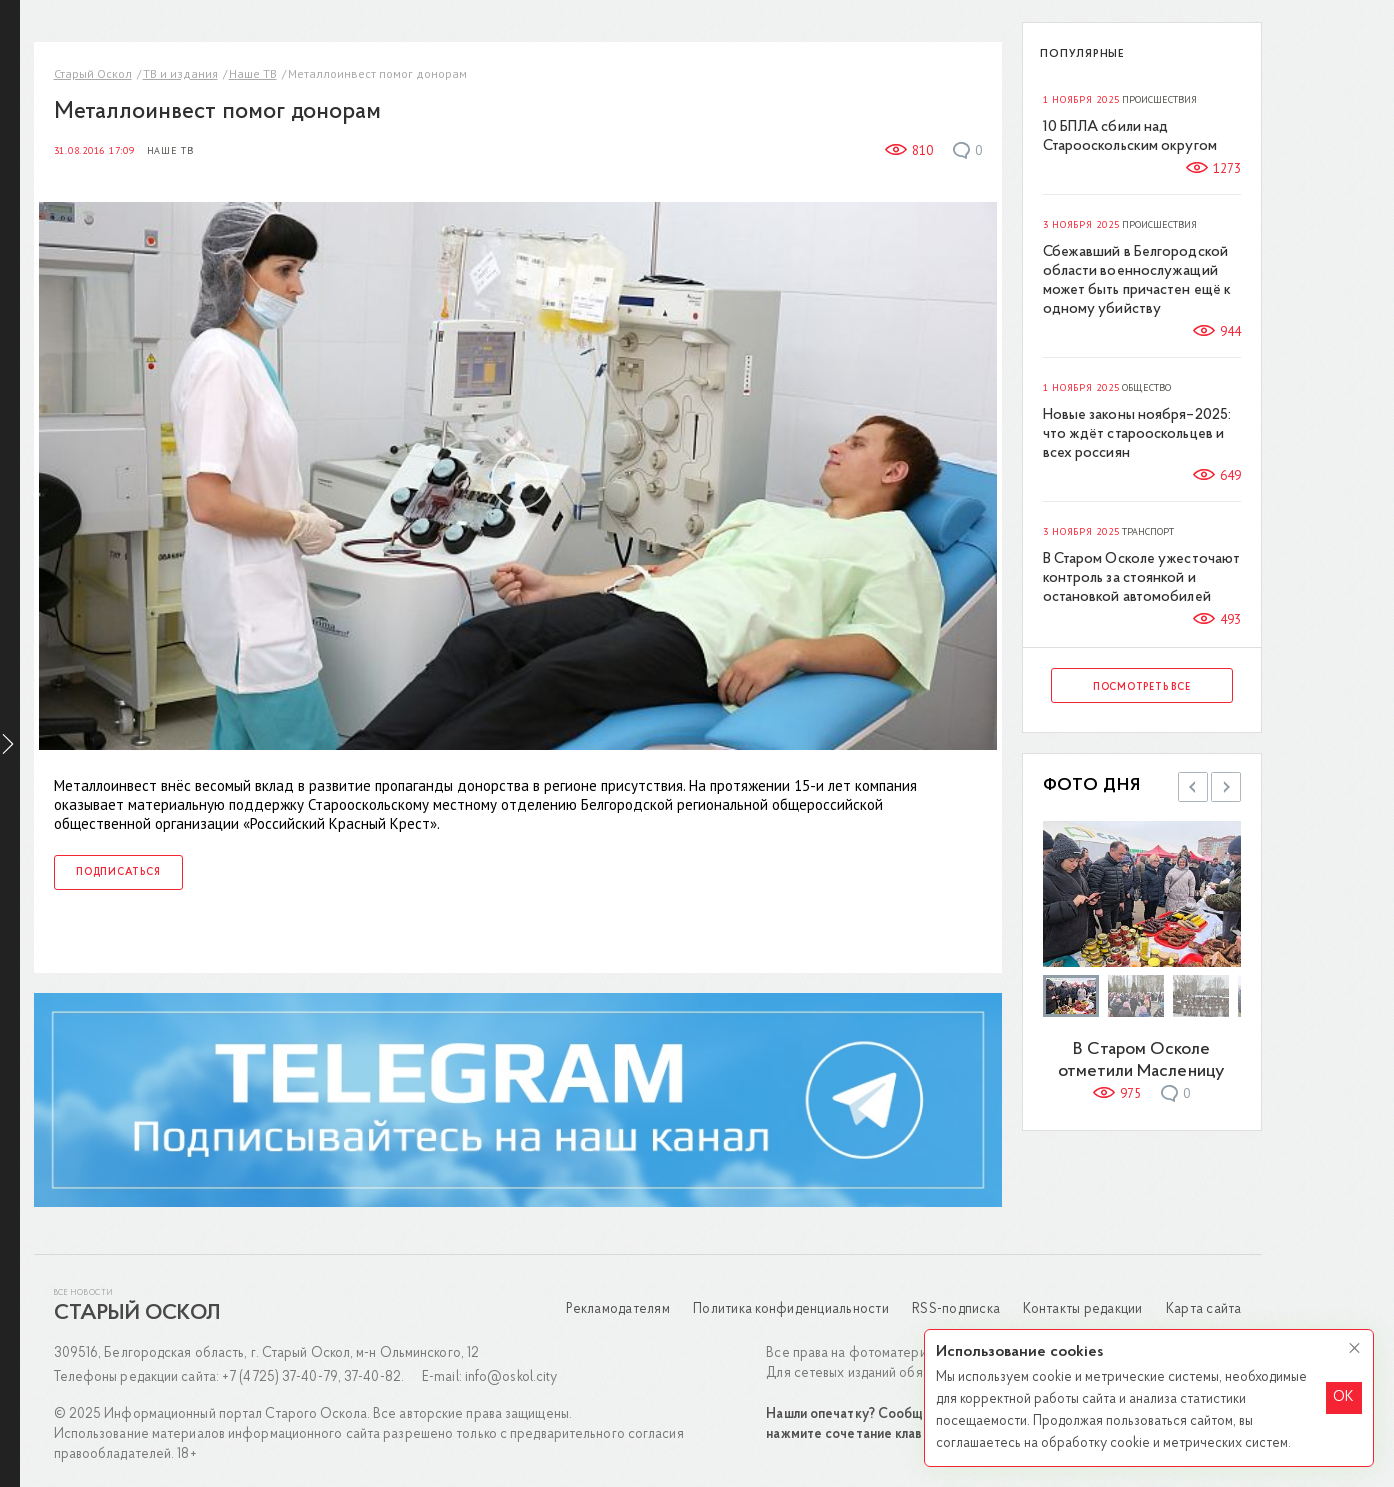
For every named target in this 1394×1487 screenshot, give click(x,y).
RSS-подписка (957, 1308)
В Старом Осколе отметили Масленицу (1143, 1059)
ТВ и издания (181, 72)
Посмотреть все (1143, 686)
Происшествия (1161, 99)
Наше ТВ (254, 72)
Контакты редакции (1084, 1308)
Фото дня (1093, 784)
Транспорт (1150, 531)
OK (1343, 1397)
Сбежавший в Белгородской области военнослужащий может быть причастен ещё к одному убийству (1138, 280)
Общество (1148, 387)
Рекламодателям (620, 1308)
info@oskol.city (512, 1376)
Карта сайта (1205, 1308)
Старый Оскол (94, 72)
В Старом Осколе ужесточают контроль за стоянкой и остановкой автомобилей (1143, 577)
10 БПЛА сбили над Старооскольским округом (1131, 136)
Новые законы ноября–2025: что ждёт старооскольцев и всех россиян (1138, 433)
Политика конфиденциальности (792, 1308)
